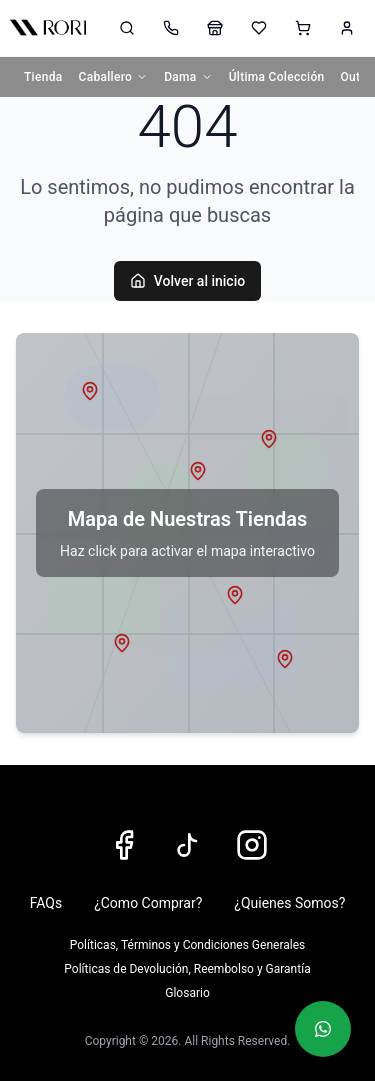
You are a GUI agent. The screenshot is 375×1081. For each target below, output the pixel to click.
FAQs (46, 903)
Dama (188, 77)
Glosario (187, 993)
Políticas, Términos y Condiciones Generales (187, 945)
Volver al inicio (187, 281)
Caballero (114, 77)
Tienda (43, 77)
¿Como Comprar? (148, 903)
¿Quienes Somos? (289, 903)
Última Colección (277, 77)
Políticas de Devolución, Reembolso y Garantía (187, 969)
